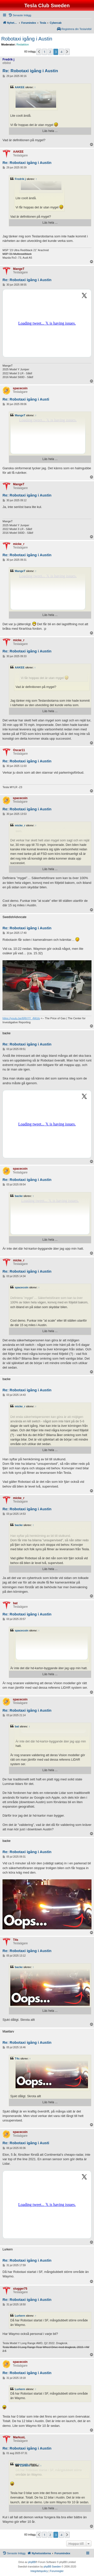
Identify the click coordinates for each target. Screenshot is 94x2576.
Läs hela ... (49, 131)
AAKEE (20, 87)
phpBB (32, 2562)
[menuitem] (19, 15)
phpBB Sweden (52, 2566)
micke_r (20, 825)
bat (17, 1726)
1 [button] (44, 51)
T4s (17, 2058)
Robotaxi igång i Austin (26, 38)
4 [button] (61, 51)
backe (19, 1195)
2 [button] (50, 51)
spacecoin (21, 1287)
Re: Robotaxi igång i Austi (26, 399)
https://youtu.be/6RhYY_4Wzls (21, 1018)
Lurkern (20, 2315)
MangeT (20, 415)
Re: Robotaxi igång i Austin (30, 70)
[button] (38, 52)
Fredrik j (20, 178)
